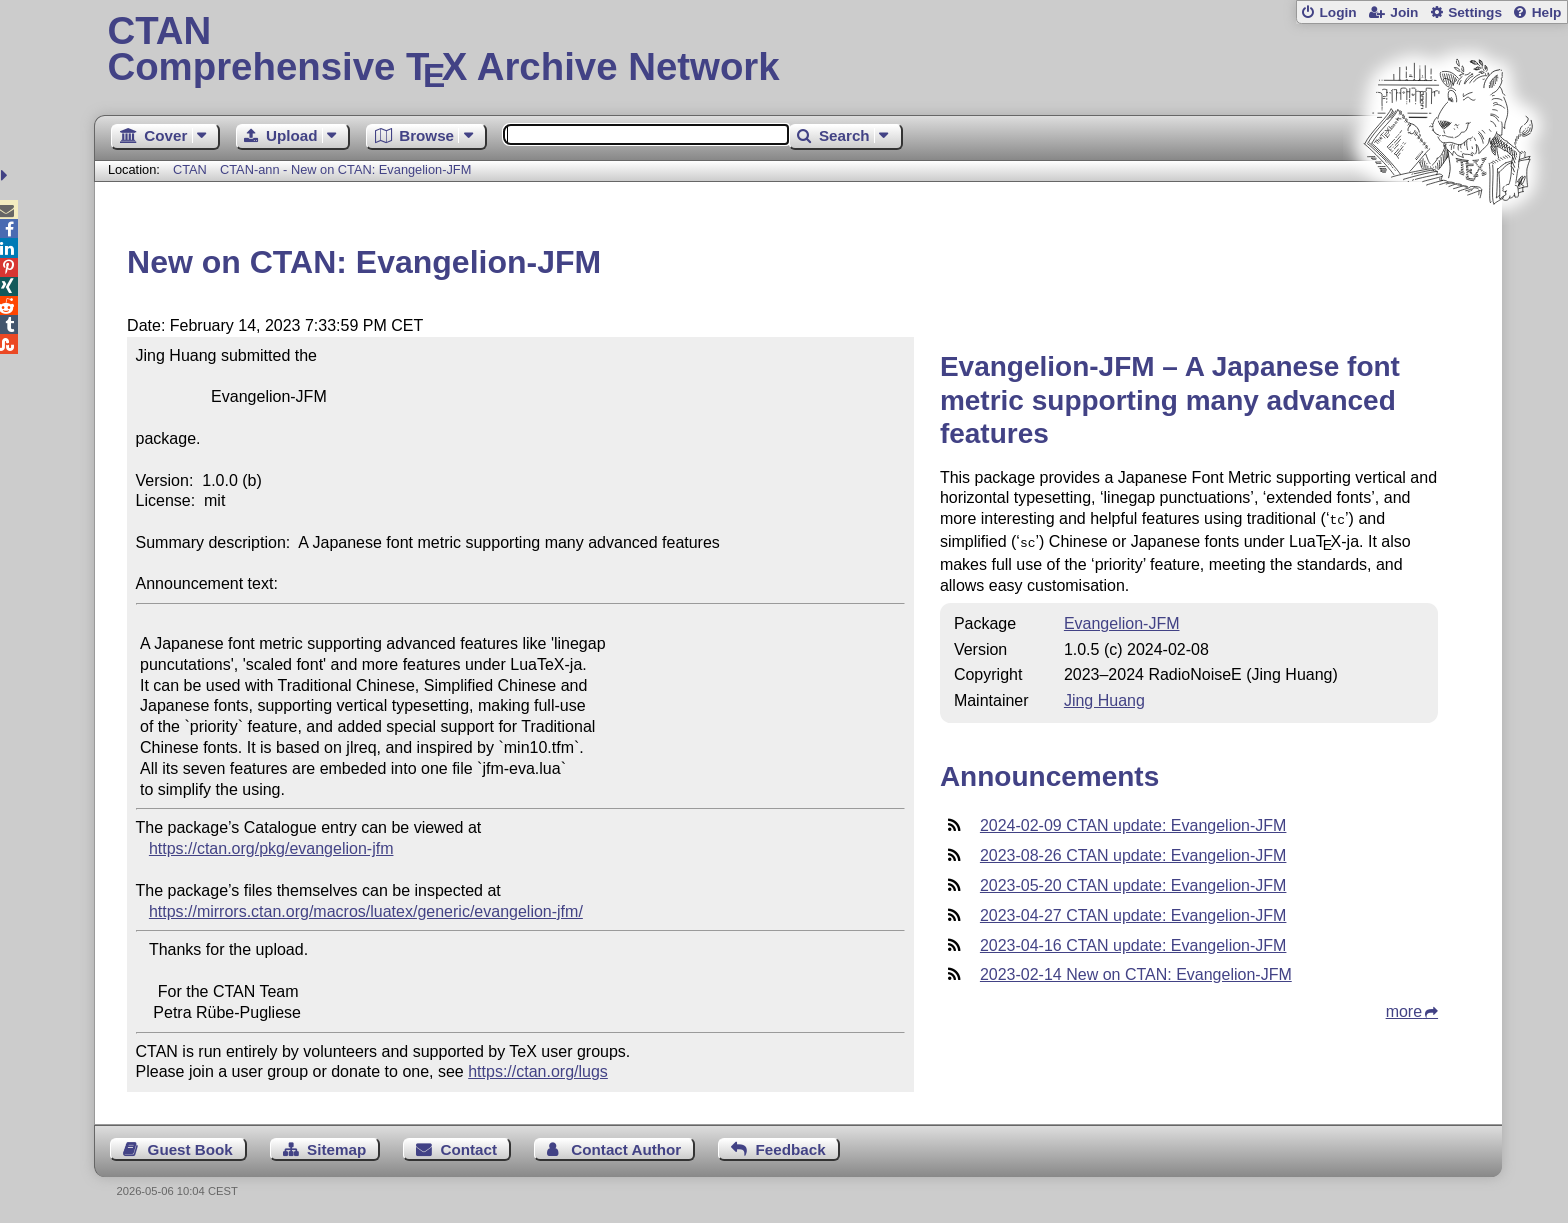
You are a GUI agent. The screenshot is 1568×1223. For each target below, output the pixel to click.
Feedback (791, 1149)
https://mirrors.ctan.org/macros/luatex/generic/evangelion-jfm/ (366, 911)
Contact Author (626, 1149)
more (1404, 1007)
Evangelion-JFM (1122, 619)
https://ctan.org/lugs (538, 1071)
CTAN (190, 169)
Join (1404, 12)
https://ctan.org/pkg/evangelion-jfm (271, 848)
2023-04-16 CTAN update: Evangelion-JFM (1133, 941)
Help (1547, 12)
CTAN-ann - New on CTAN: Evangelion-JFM (345, 169)
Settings (1475, 12)
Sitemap (336, 1149)
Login (1337, 12)
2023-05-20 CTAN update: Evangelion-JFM (1133, 881)
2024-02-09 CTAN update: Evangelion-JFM (1133, 821)
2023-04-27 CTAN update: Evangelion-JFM (1133, 911)
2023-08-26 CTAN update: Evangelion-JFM (1133, 851)
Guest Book (190, 1149)
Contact (469, 1149)
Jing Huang (1104, 696)
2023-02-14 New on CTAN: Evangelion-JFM (1136, 970)
